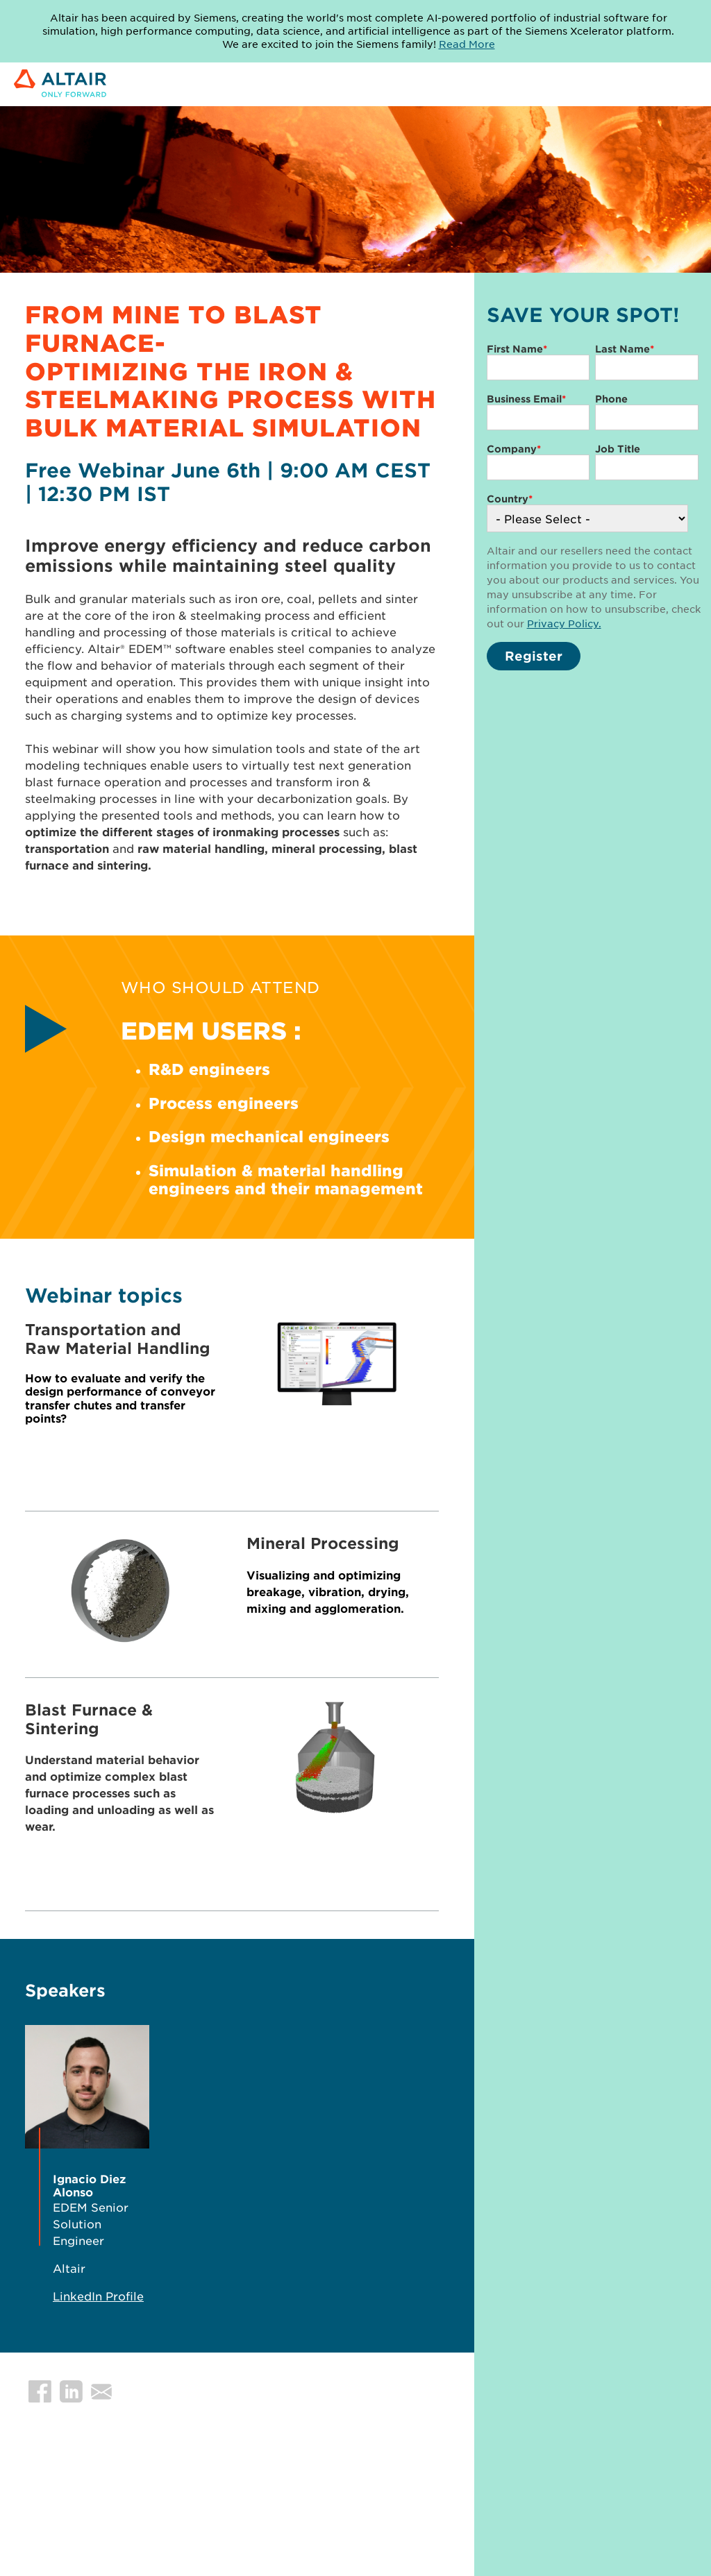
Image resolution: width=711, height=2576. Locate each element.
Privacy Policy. (564, 623)
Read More (467, 43)
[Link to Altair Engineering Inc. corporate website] (60, 84)
